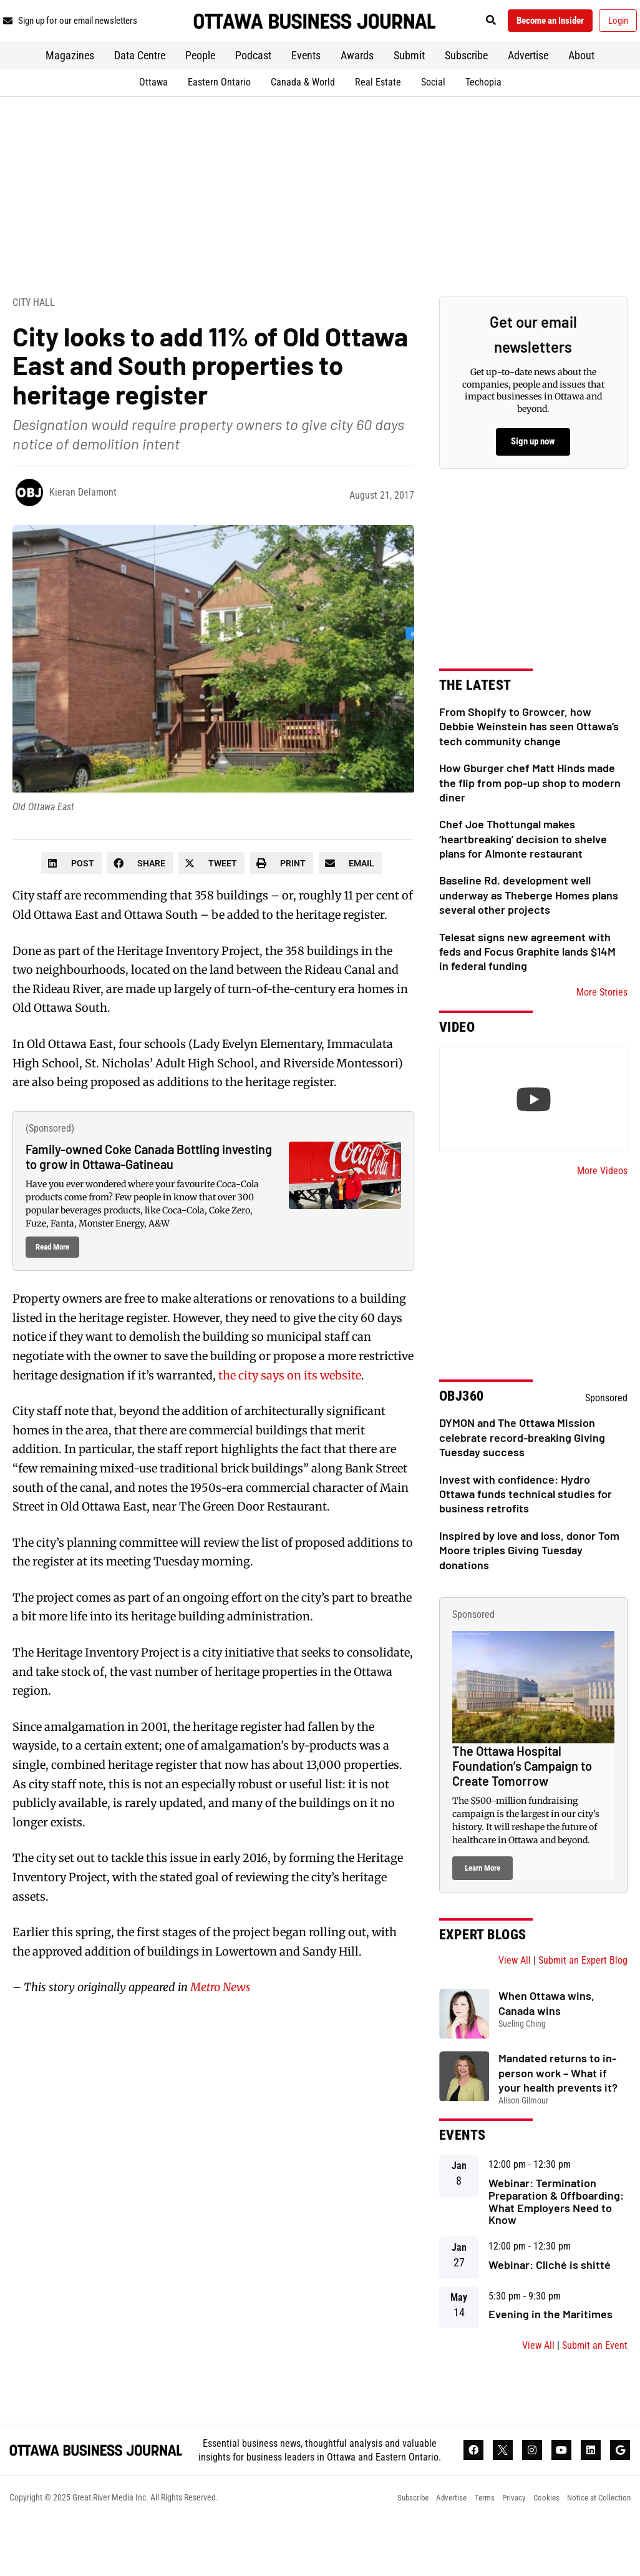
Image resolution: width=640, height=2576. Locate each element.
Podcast (253, 86)
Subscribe (466, 86)
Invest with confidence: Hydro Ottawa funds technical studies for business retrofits (525, 1524)
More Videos (602, 1201)
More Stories (602, 1023)
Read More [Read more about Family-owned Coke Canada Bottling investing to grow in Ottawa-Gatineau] (52, 1278)
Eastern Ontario (219, 113)
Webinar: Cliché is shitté (549, 2296)
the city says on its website (289, 1406)
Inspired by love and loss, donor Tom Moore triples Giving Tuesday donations (529, 1580)
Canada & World (303, 113)
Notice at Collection (597, 2554)
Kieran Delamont (83, 523)
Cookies (540, 2554)
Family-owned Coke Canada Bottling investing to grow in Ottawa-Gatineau (149, 1188)
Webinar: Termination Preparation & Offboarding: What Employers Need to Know (556, 2232)
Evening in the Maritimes (550, 2345)
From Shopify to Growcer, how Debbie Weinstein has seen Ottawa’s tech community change (529, 757)
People (200, 86)
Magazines (70, 86)
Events (306, 86)
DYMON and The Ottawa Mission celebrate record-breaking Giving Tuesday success (522, 1468)
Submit (409, 86)
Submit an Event (595, 2377)
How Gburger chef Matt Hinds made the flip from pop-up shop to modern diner (530, 813)
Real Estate (378, 113)
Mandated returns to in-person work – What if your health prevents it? (558, 2103)
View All (514, 1991)
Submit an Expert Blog (583, 1991)
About (581, 86)
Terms (472, 2554)
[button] (526, 22)
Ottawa (153, 113)
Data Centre (139, 86)
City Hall (33, 333)
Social (433, 113)
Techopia (483, 113)
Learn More (482, 1899)
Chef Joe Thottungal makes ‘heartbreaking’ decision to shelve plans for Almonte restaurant (523, 869)
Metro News (220, 2018)
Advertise (528, 86)
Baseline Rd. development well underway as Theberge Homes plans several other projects (528, 926)
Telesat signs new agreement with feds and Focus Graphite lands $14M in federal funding (527, 982)
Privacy (504, 2554)
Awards (357, 86)
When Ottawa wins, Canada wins (546, 2034)
